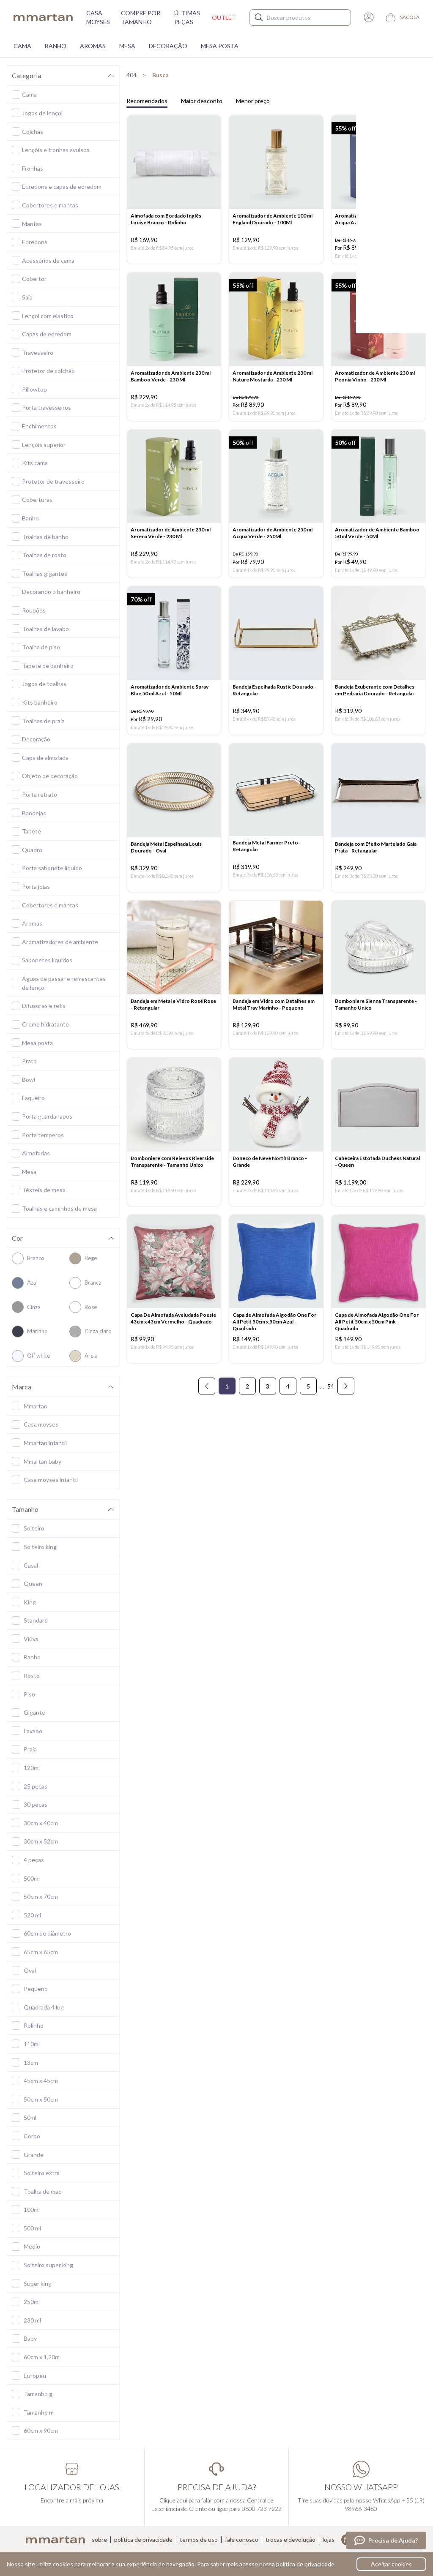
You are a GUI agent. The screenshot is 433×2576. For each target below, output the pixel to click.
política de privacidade (305, 2564)
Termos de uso (199, 2539)
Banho (55, 45)
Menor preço (253, 100)
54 (330, 1409)
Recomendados (146, 100)
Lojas (328, 2539)
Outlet (224, 17)
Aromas (93, 45)
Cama (22, 45)
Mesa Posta (219, 45)
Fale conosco (241, 2539)
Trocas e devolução (290, 2539)
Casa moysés (98, 17)
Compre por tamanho (140, 17)
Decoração (168, 45)
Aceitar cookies (391, 2564)
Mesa (127, 45)
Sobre (99, 2539)
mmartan (43, 17)
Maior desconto (201, 100)
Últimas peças (187, 17)
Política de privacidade (143, 2539)
